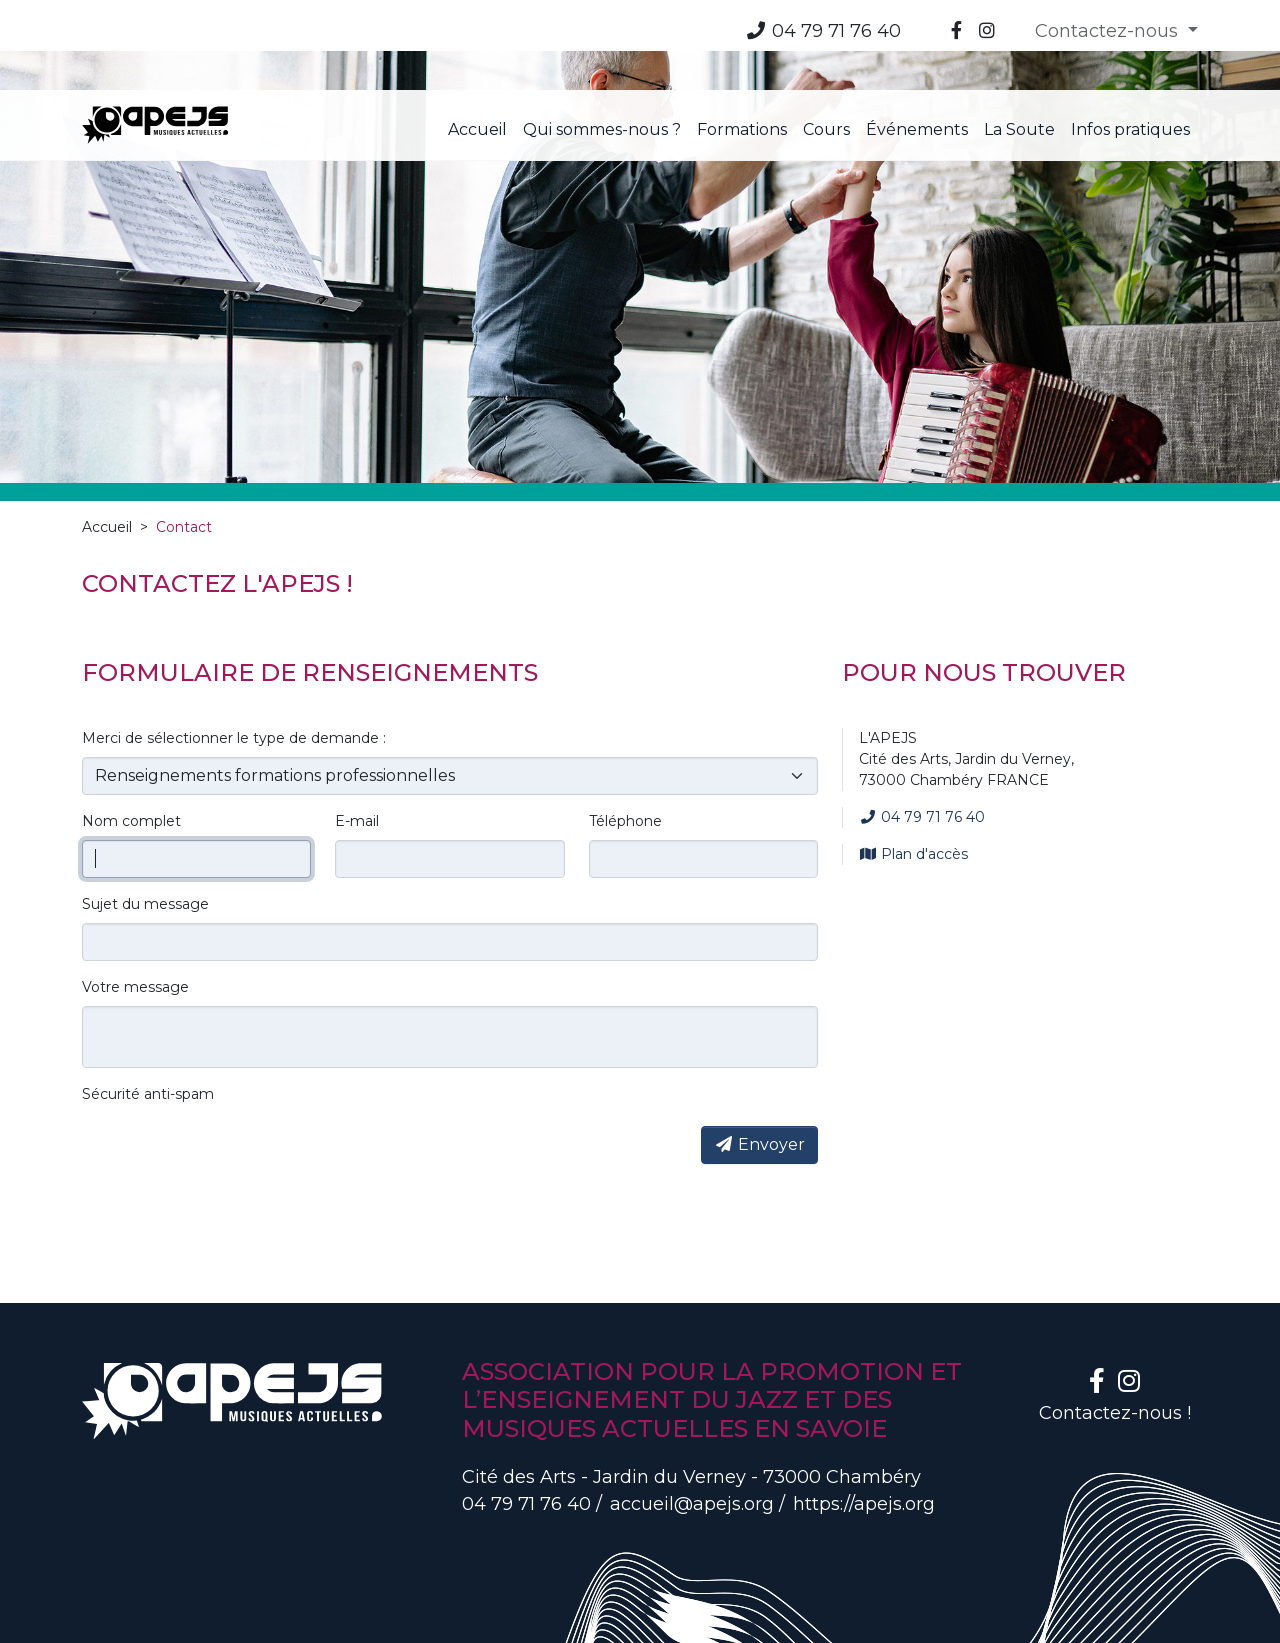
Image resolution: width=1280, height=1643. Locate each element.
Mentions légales (134, 1615)
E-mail (357, 731)
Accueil (107, 437)
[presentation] (234, 1062)
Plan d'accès (913, 764)
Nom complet (131, 731)
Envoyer (759, 1054)
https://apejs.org (864, 1414)
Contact (184, 437)
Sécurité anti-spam (148, 1004)
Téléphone (625, 731)
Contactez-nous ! (1115, 1323)
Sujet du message (145, 814)
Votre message (135, 897)
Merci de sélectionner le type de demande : (234, 648)
